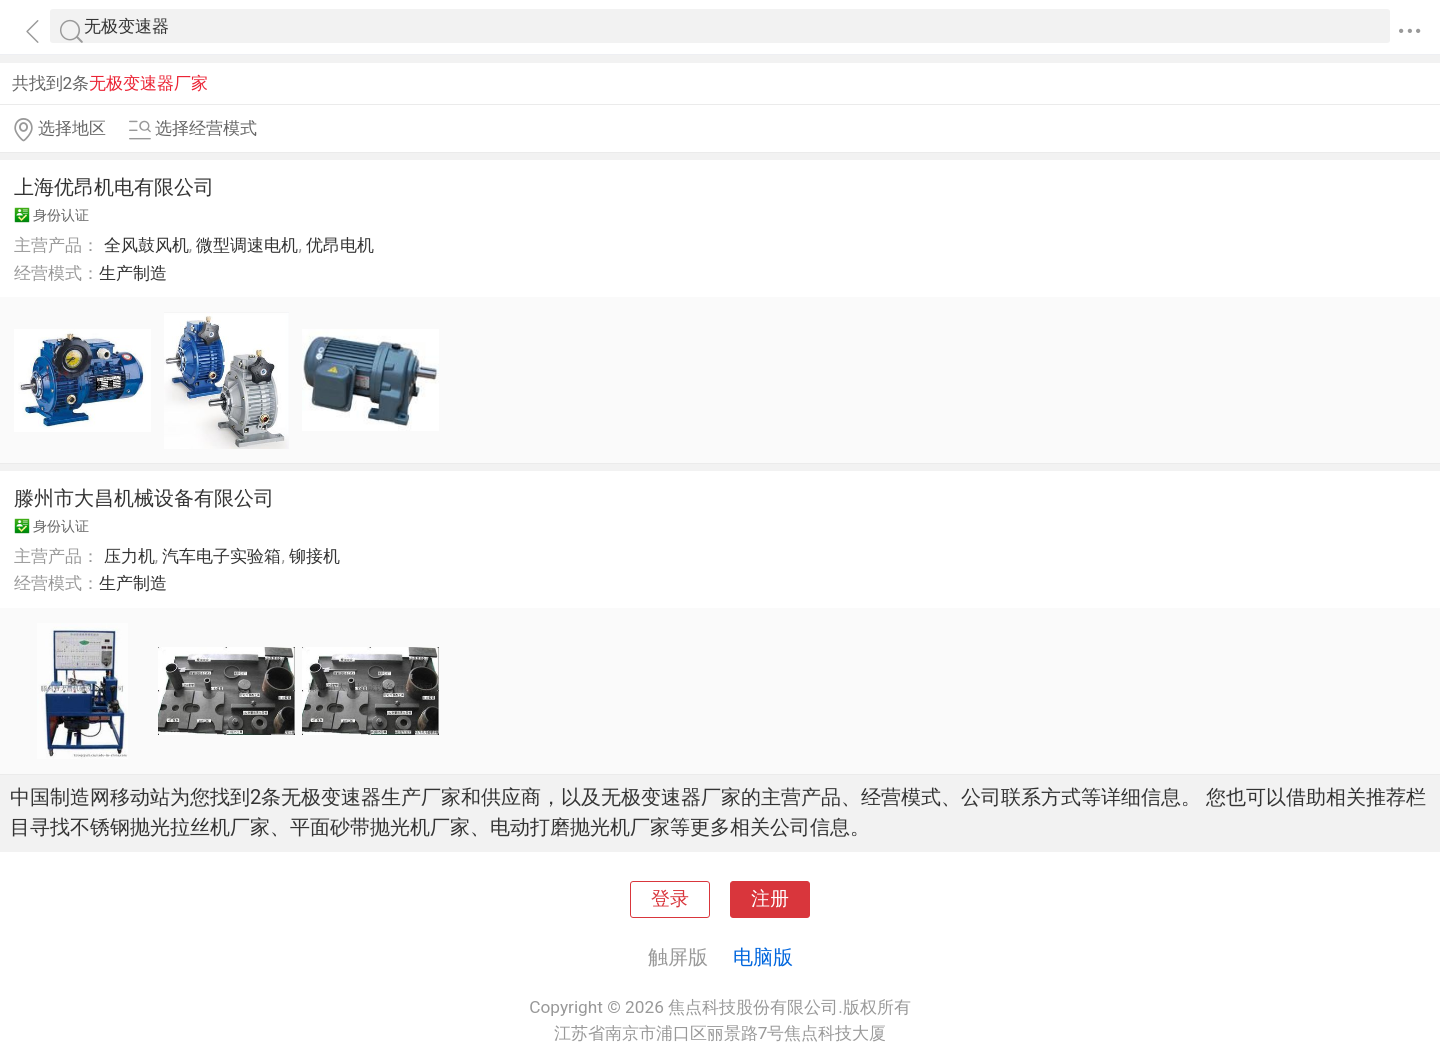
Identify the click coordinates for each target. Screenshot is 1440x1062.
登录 (670, 899)
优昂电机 (340, 245)
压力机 (129, 556)
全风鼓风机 (146, 245)
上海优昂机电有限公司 (114, 187)
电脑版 (763, 957)
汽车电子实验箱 (221, 556)
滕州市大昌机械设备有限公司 (144, 498)
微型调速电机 (247, 245)
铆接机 (314, 556)
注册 (770, 899)
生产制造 (133, 273)
